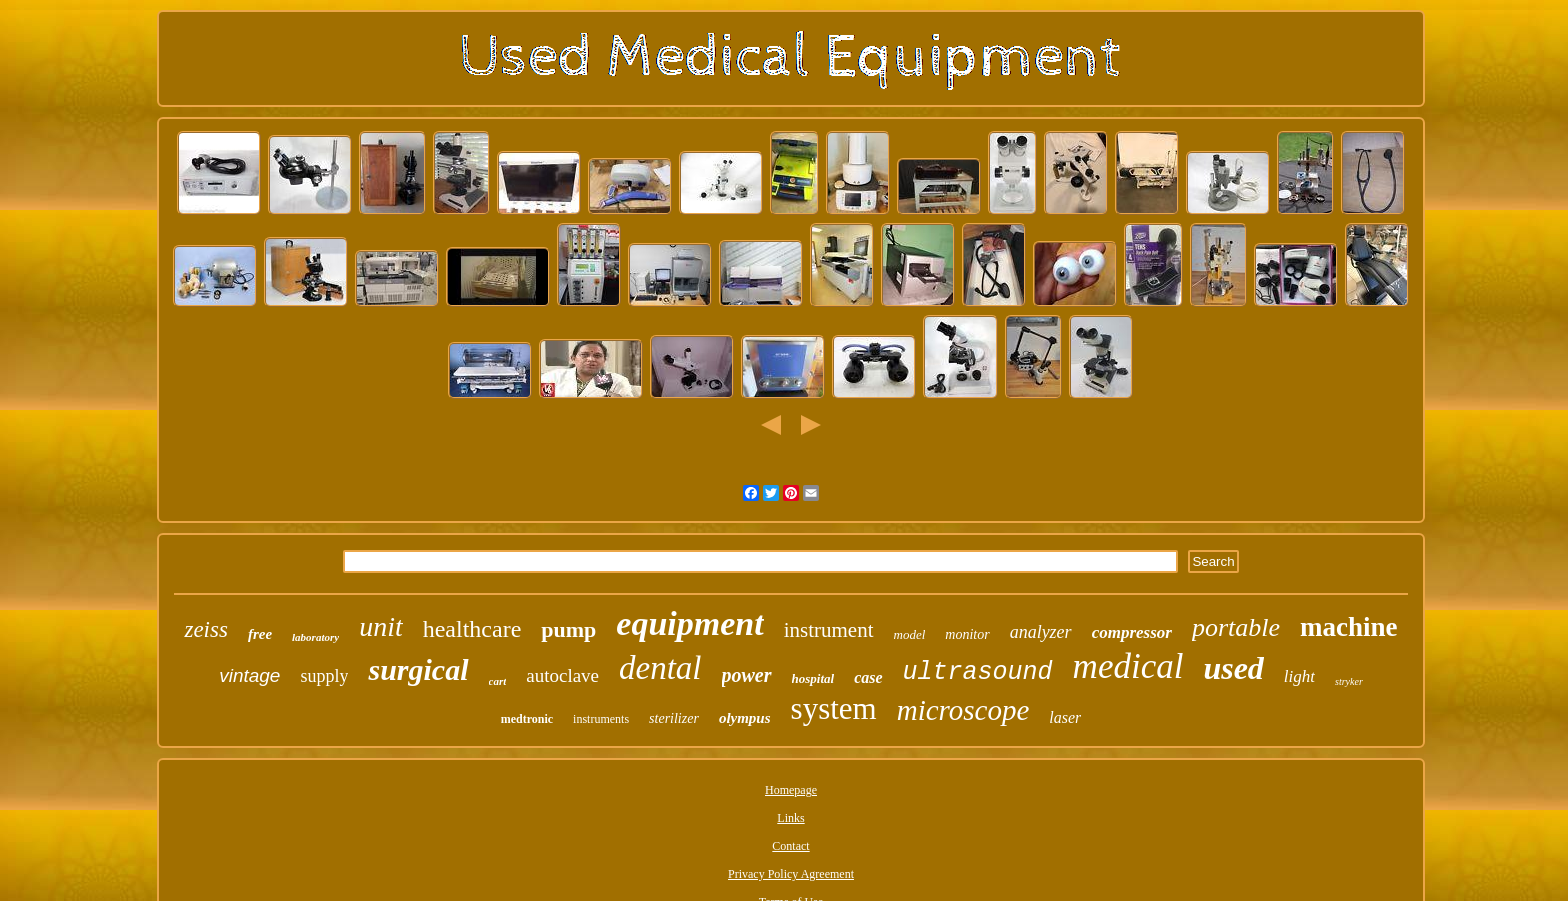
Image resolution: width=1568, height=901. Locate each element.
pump (568, 629)
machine (1349, 627)
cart (498, 681)
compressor (1132, 632)
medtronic (527, 719)
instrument (829, 630)
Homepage (791, 790)
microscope (963, 710)
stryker (1349, 681)
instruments (601, 719)
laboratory (315, 637)
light (1299, 676)
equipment (689, 623)
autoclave (562, 675)
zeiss (205, 629)
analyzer (1041, 632)
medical (1128, 666)
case (868, 677)
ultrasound (978, 672)
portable (1236, 627)
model (910, 634)
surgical (418, 669)
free (260, 634)
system (834, 708)
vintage (249, 675)
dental (660, 668)
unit (381, 626)
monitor (967, 634)
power (747, 675)
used (1233, 668)
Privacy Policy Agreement (791, 874)
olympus (745, 718)
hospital (813, 678)
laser (1065, 717)
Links (790, 818)
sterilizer (674, 718)
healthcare (472, 629)
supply (324, 676)
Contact (790, 846)
